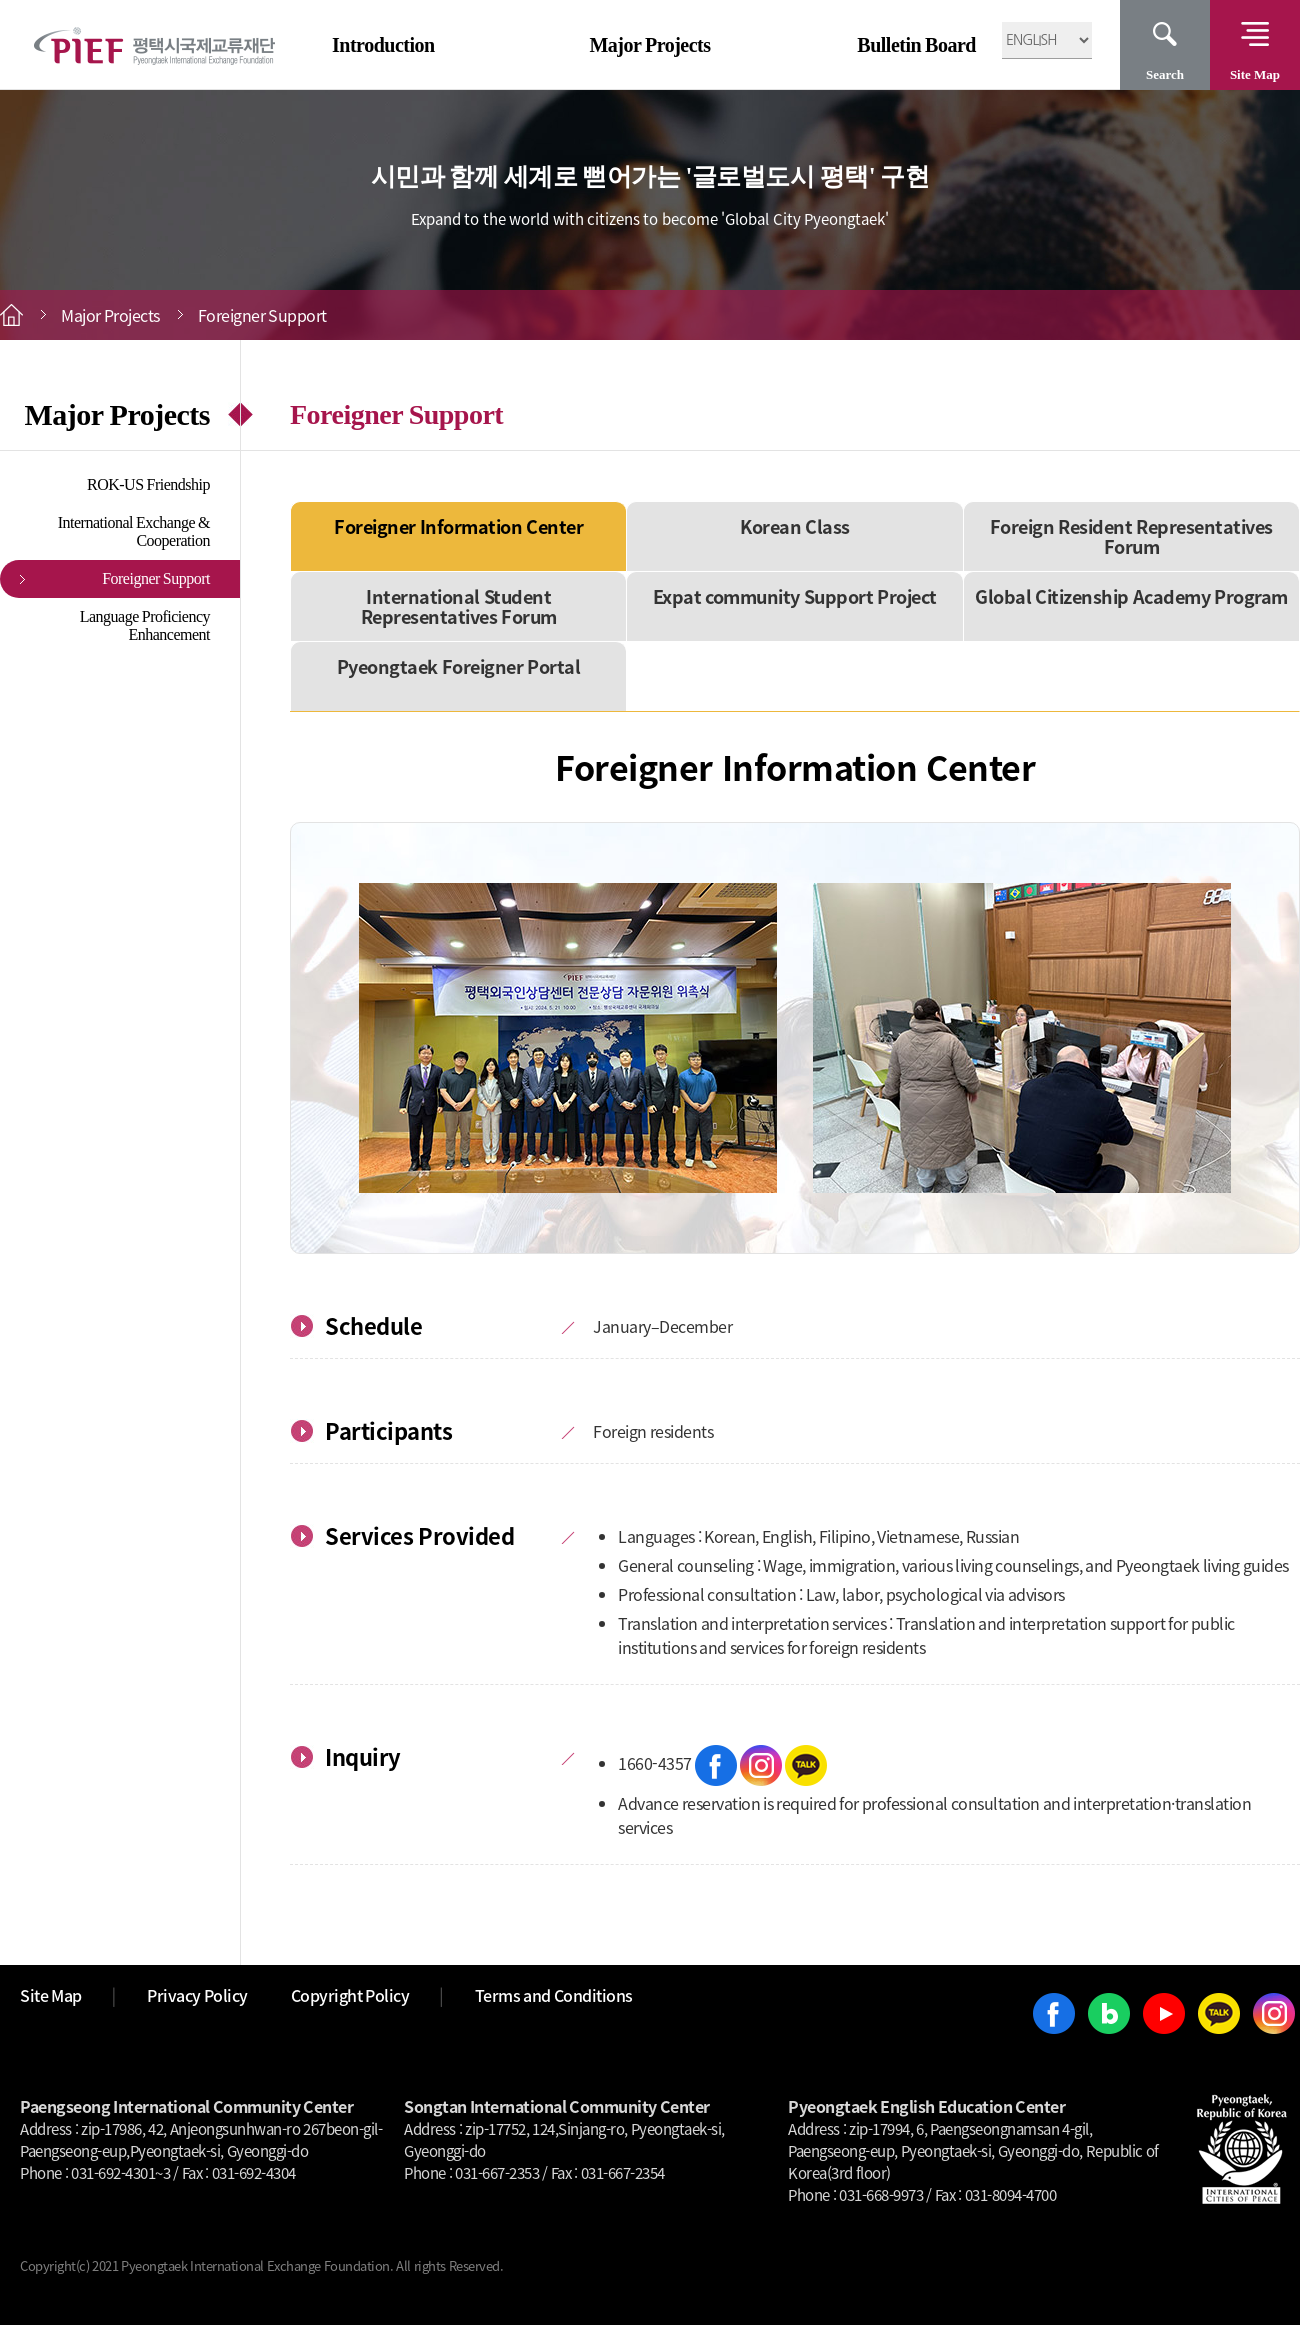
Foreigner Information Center (458, 526)
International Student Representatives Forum (459, 606)
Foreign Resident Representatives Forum (1131, 536)
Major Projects (649, 45)
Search (1165, 74)
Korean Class (795, 526)
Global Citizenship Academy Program (1131, 596)
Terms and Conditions (554, 1995)
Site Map (1255, 74)
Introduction (383, 45)
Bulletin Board (916, 45)
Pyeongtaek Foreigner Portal (459, 666)
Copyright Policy (350, 1995)
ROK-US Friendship (148, 484)
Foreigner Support (156, 578)
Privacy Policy (197, 1995)
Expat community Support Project (795, 596)
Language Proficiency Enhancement (145, 625)
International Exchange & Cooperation (134, 531)
